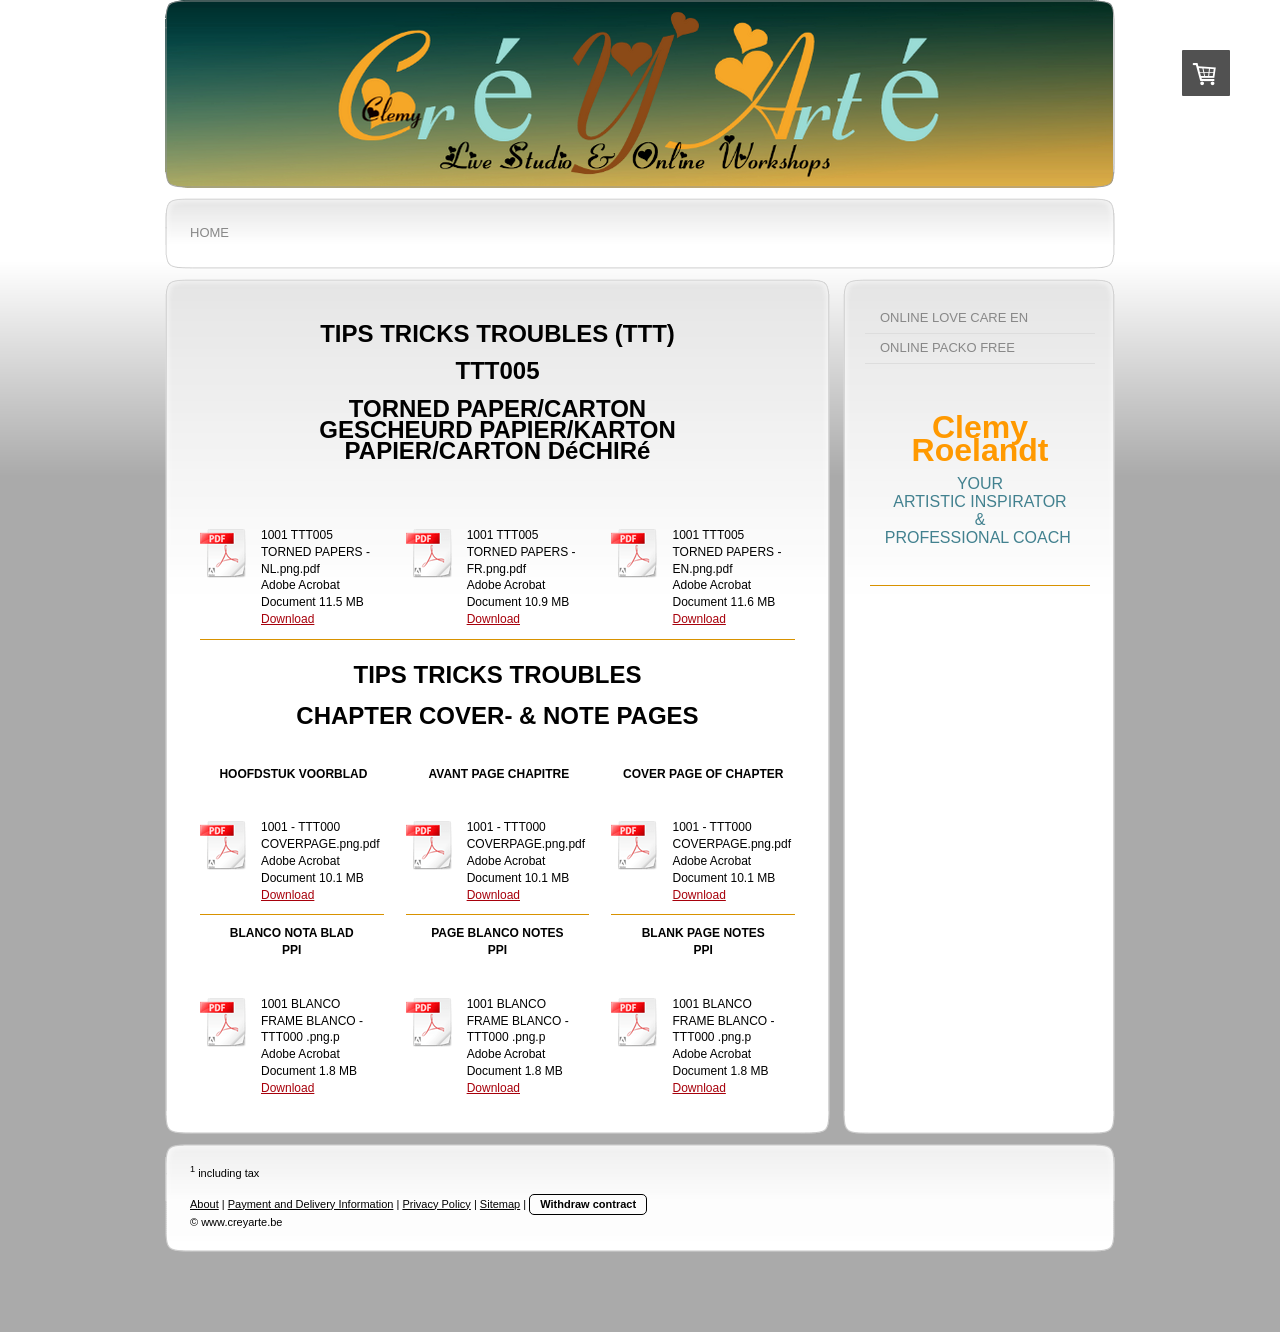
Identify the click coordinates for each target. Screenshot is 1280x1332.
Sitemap (500, 1204)
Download (287, 619)
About (204, 1204)
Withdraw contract (588, 1204)
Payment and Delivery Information (311, 1204)
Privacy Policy (436, 1204)
